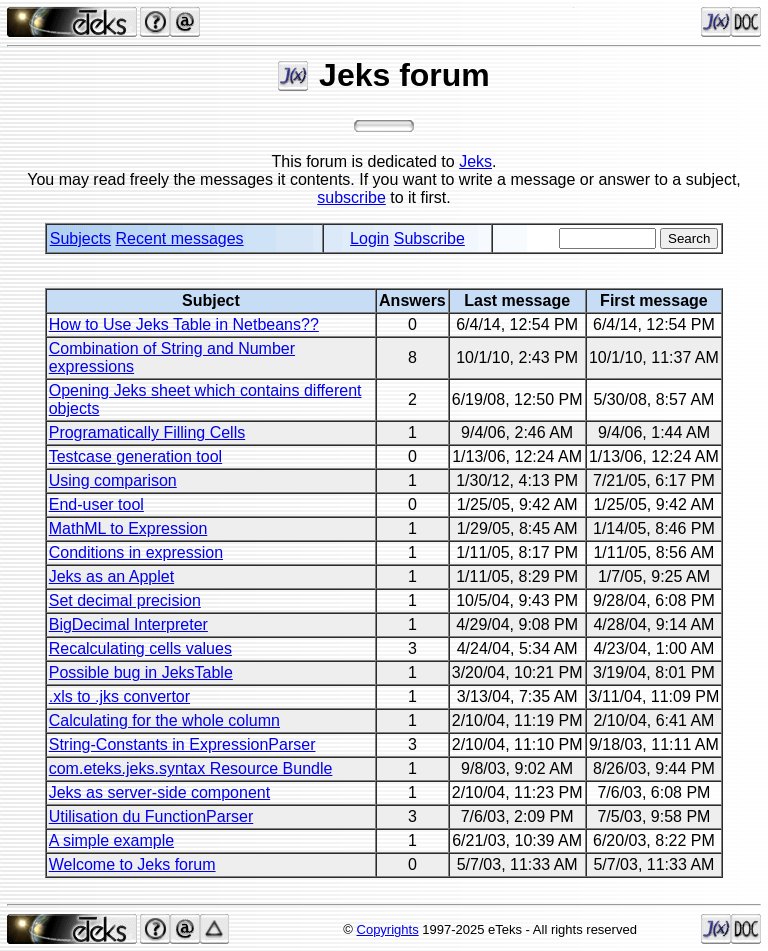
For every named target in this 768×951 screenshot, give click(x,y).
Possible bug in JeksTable (141, 672)
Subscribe (429, 238)
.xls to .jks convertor (119, 696)
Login (369, 238)
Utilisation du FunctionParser (151, 816)
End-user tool (96, 504)
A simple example (111, 840)
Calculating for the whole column (164, 720)
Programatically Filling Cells (147, 432)
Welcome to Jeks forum (132, 864)
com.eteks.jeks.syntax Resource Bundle (191, 768)
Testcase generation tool (135, 456)
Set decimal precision (125, 600)
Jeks (475, 161)
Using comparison (113, 480)
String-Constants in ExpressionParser (182, 744)
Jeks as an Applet (111, 576)
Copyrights (388, 929)
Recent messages (180, 238)
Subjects (80, 238)
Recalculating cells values (140, 648)
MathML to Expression (128, 528)
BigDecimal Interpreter (128, 624)
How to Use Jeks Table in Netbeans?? (184, 324)
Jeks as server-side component (159, 792)
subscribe (351, 197)
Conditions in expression (136, 552)
